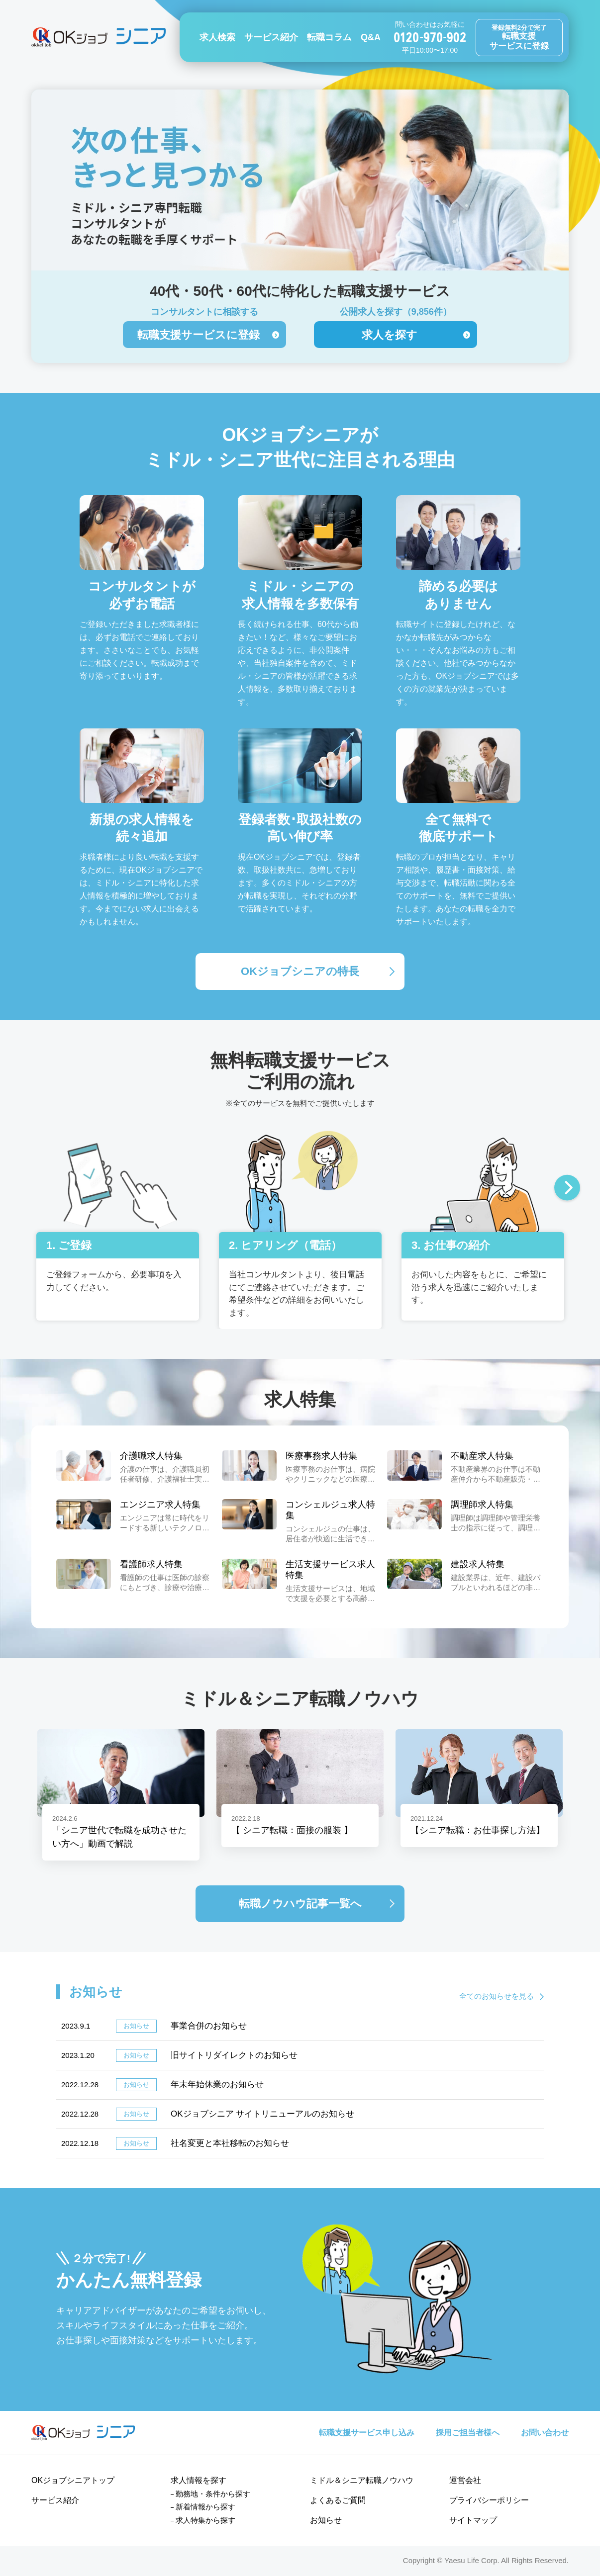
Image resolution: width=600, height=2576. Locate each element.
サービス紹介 (271, 37)
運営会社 (465, 2480)
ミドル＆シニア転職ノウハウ (361, 2480)
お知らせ (326, 2520)
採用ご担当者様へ (468, 2432)
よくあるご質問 (338, 2500)
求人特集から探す (205, 2520)
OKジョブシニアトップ (72, 2480)
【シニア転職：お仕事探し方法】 (477, 1830)
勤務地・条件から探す (213, 2493)
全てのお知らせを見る (496, 1996)
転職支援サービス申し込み (366, 2432)
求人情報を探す (198, 2480)
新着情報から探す (205, 2506)
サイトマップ (473, 2520)
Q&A (371, 37)
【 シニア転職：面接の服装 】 (292, 1830)
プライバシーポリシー (489, 2500)
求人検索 (217, 37)
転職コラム (329, 37)
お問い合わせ (545, 2432)
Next (567, 1188)
